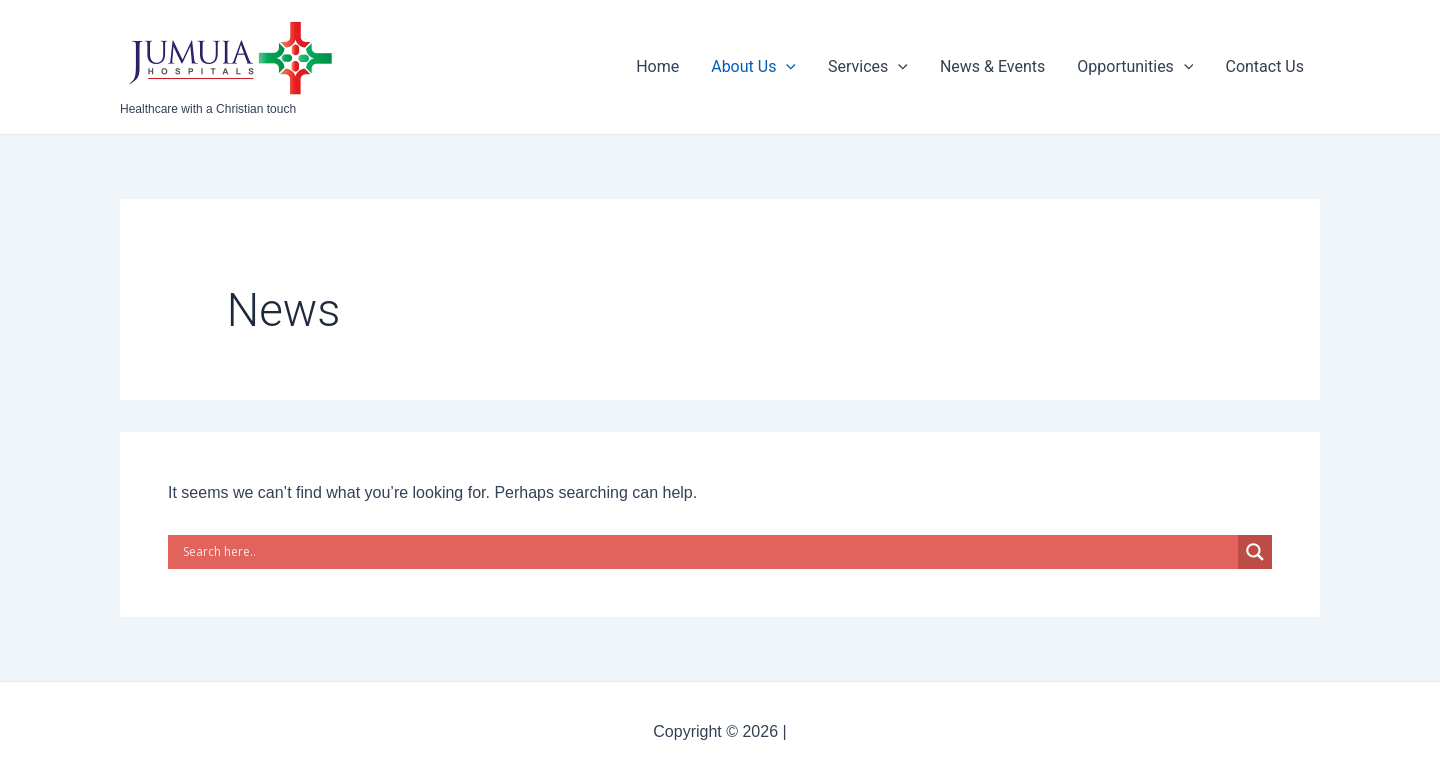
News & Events (992, 66)
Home (657, 66)
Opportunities (1135, 67)
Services (868, 67)
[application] (786, 67)
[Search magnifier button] (1255, 552)
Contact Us (1264, 66)
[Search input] (708, 552)
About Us (753, 67)
